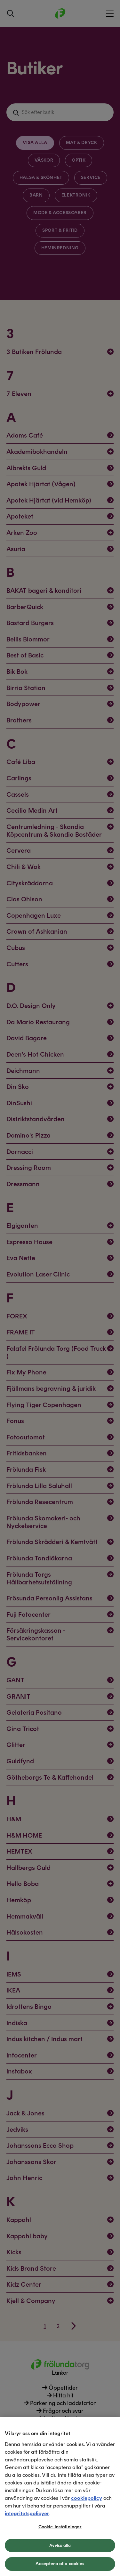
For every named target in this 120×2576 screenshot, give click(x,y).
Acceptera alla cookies (60, 2563)
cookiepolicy (86, 2498)
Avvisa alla (59, 2545)
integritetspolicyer (27, 2513)
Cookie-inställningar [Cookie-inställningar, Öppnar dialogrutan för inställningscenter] (60, 2527)
